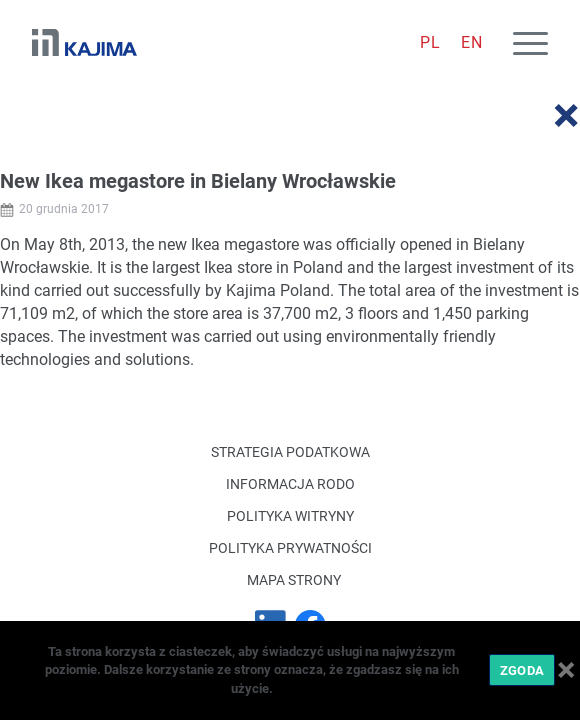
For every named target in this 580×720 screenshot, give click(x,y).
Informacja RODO (290, 484)
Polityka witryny (290, 516)
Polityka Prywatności (290, 548)
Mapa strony (294, 580)
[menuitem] (430, 42)
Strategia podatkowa (290, 452)
